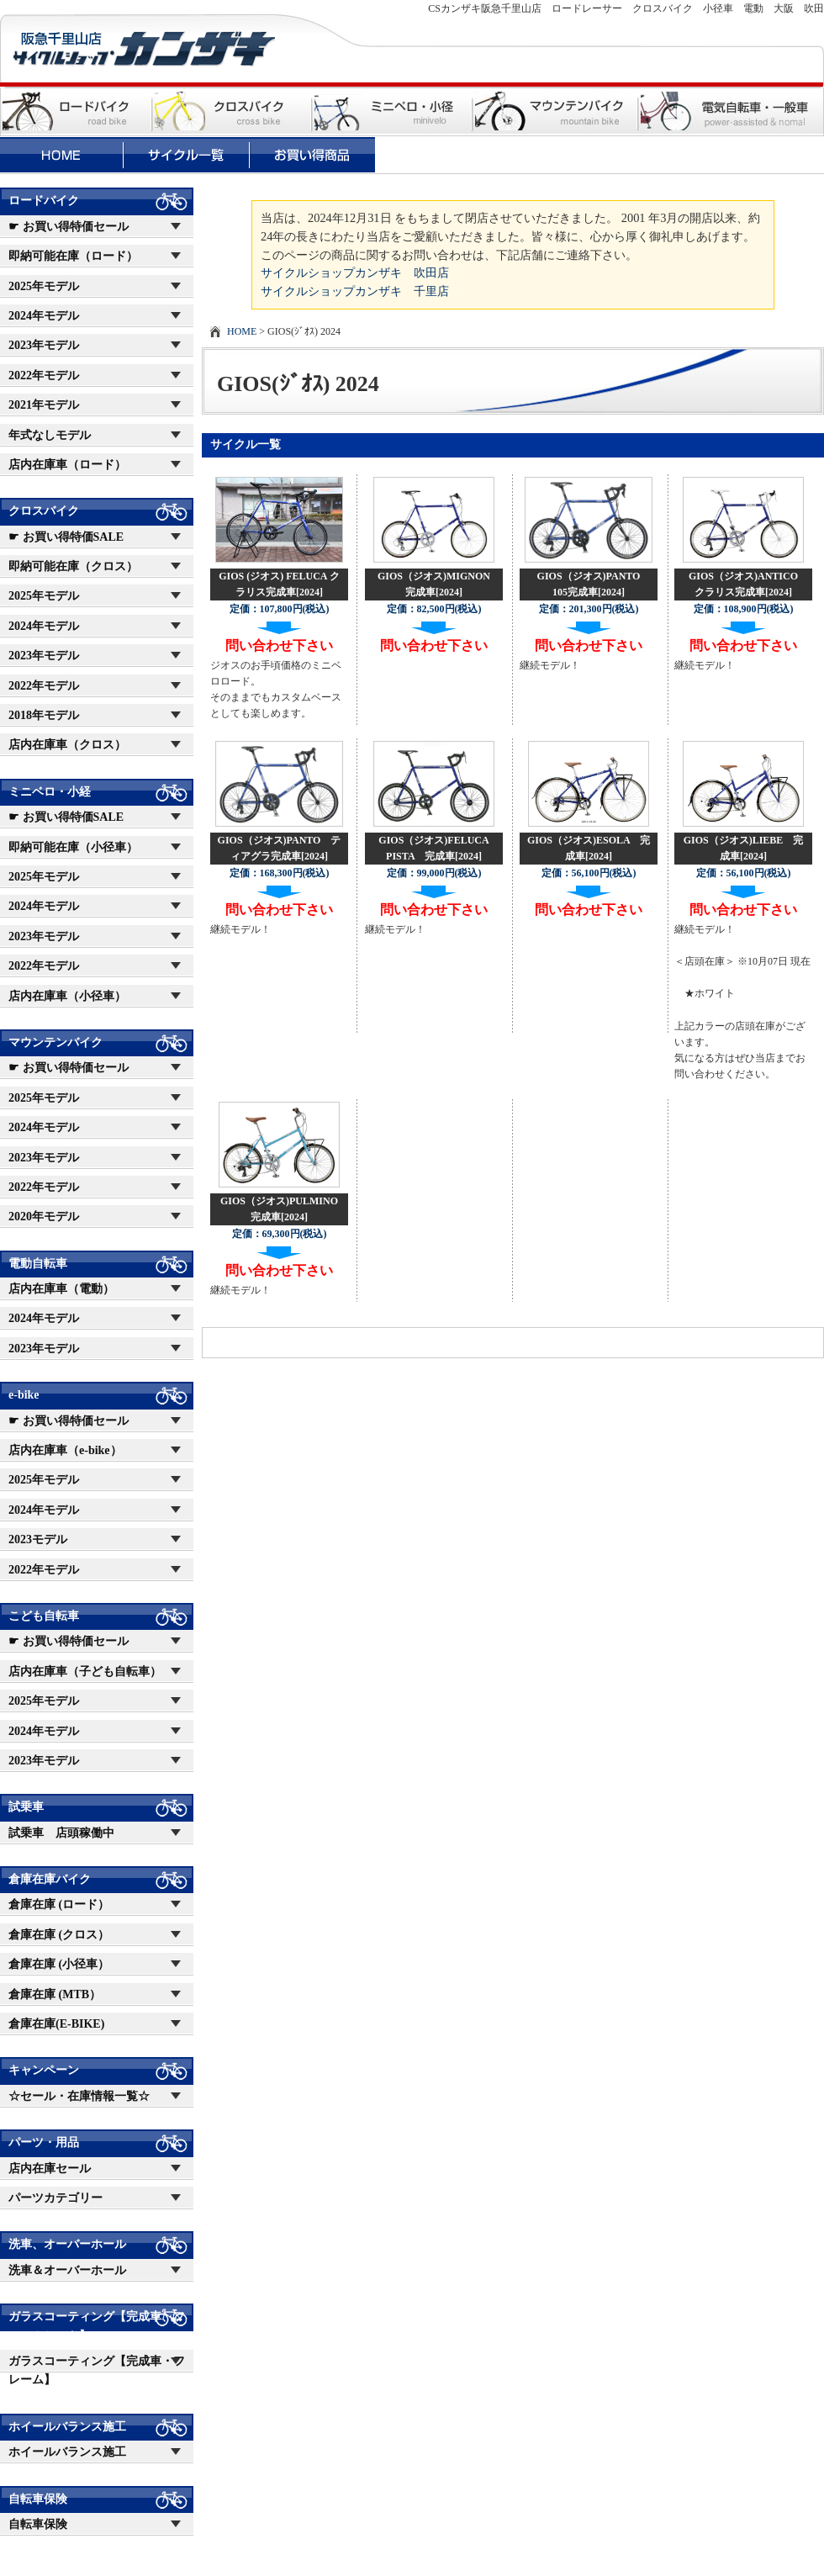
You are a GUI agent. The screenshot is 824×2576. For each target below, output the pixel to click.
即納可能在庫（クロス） (73, 566)
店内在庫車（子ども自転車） (84, 1671)
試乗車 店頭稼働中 (61, 1833)
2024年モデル (43, 315)
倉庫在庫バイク (49, 1879)
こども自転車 (43, 1616)
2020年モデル (43, 1216)
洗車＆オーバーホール (67, 2270)
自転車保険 (37, 2499)
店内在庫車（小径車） (67, 996)
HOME (241, 331)
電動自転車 (37, 1263)
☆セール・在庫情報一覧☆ (79, 2096)
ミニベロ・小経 (49, 791)
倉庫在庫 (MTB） (54, 1994)
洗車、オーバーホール (67, 2244)
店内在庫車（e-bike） (65, 1450)
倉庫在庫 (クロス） (58, 1934)
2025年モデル (43, 286)
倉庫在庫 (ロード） (58, 1904)
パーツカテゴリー (55, 2198)
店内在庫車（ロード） (67, 464)
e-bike (24, 1395)
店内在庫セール (49, 2168)
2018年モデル (43, 715)
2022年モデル (43, 375)
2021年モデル (43, 405)
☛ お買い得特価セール (68, 226)
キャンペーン (43, 2070)
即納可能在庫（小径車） (73, 847)
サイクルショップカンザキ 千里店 (355, 291)
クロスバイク (43, 511)
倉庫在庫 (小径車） (58, 1964)
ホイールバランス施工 (67, 2426)
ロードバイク (43, 200)
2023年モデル (43, 345)
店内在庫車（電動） (61, 1289)
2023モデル (37, 1539)
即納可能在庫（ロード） (73, 256)
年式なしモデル (49, 435)
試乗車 (26, 1807)
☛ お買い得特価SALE (66, 537)
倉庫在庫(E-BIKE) (56, 2024)
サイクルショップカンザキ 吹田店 (355, 272)
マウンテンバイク (55, 1042)
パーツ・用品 (43, 2142)
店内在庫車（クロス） (67, 744)
